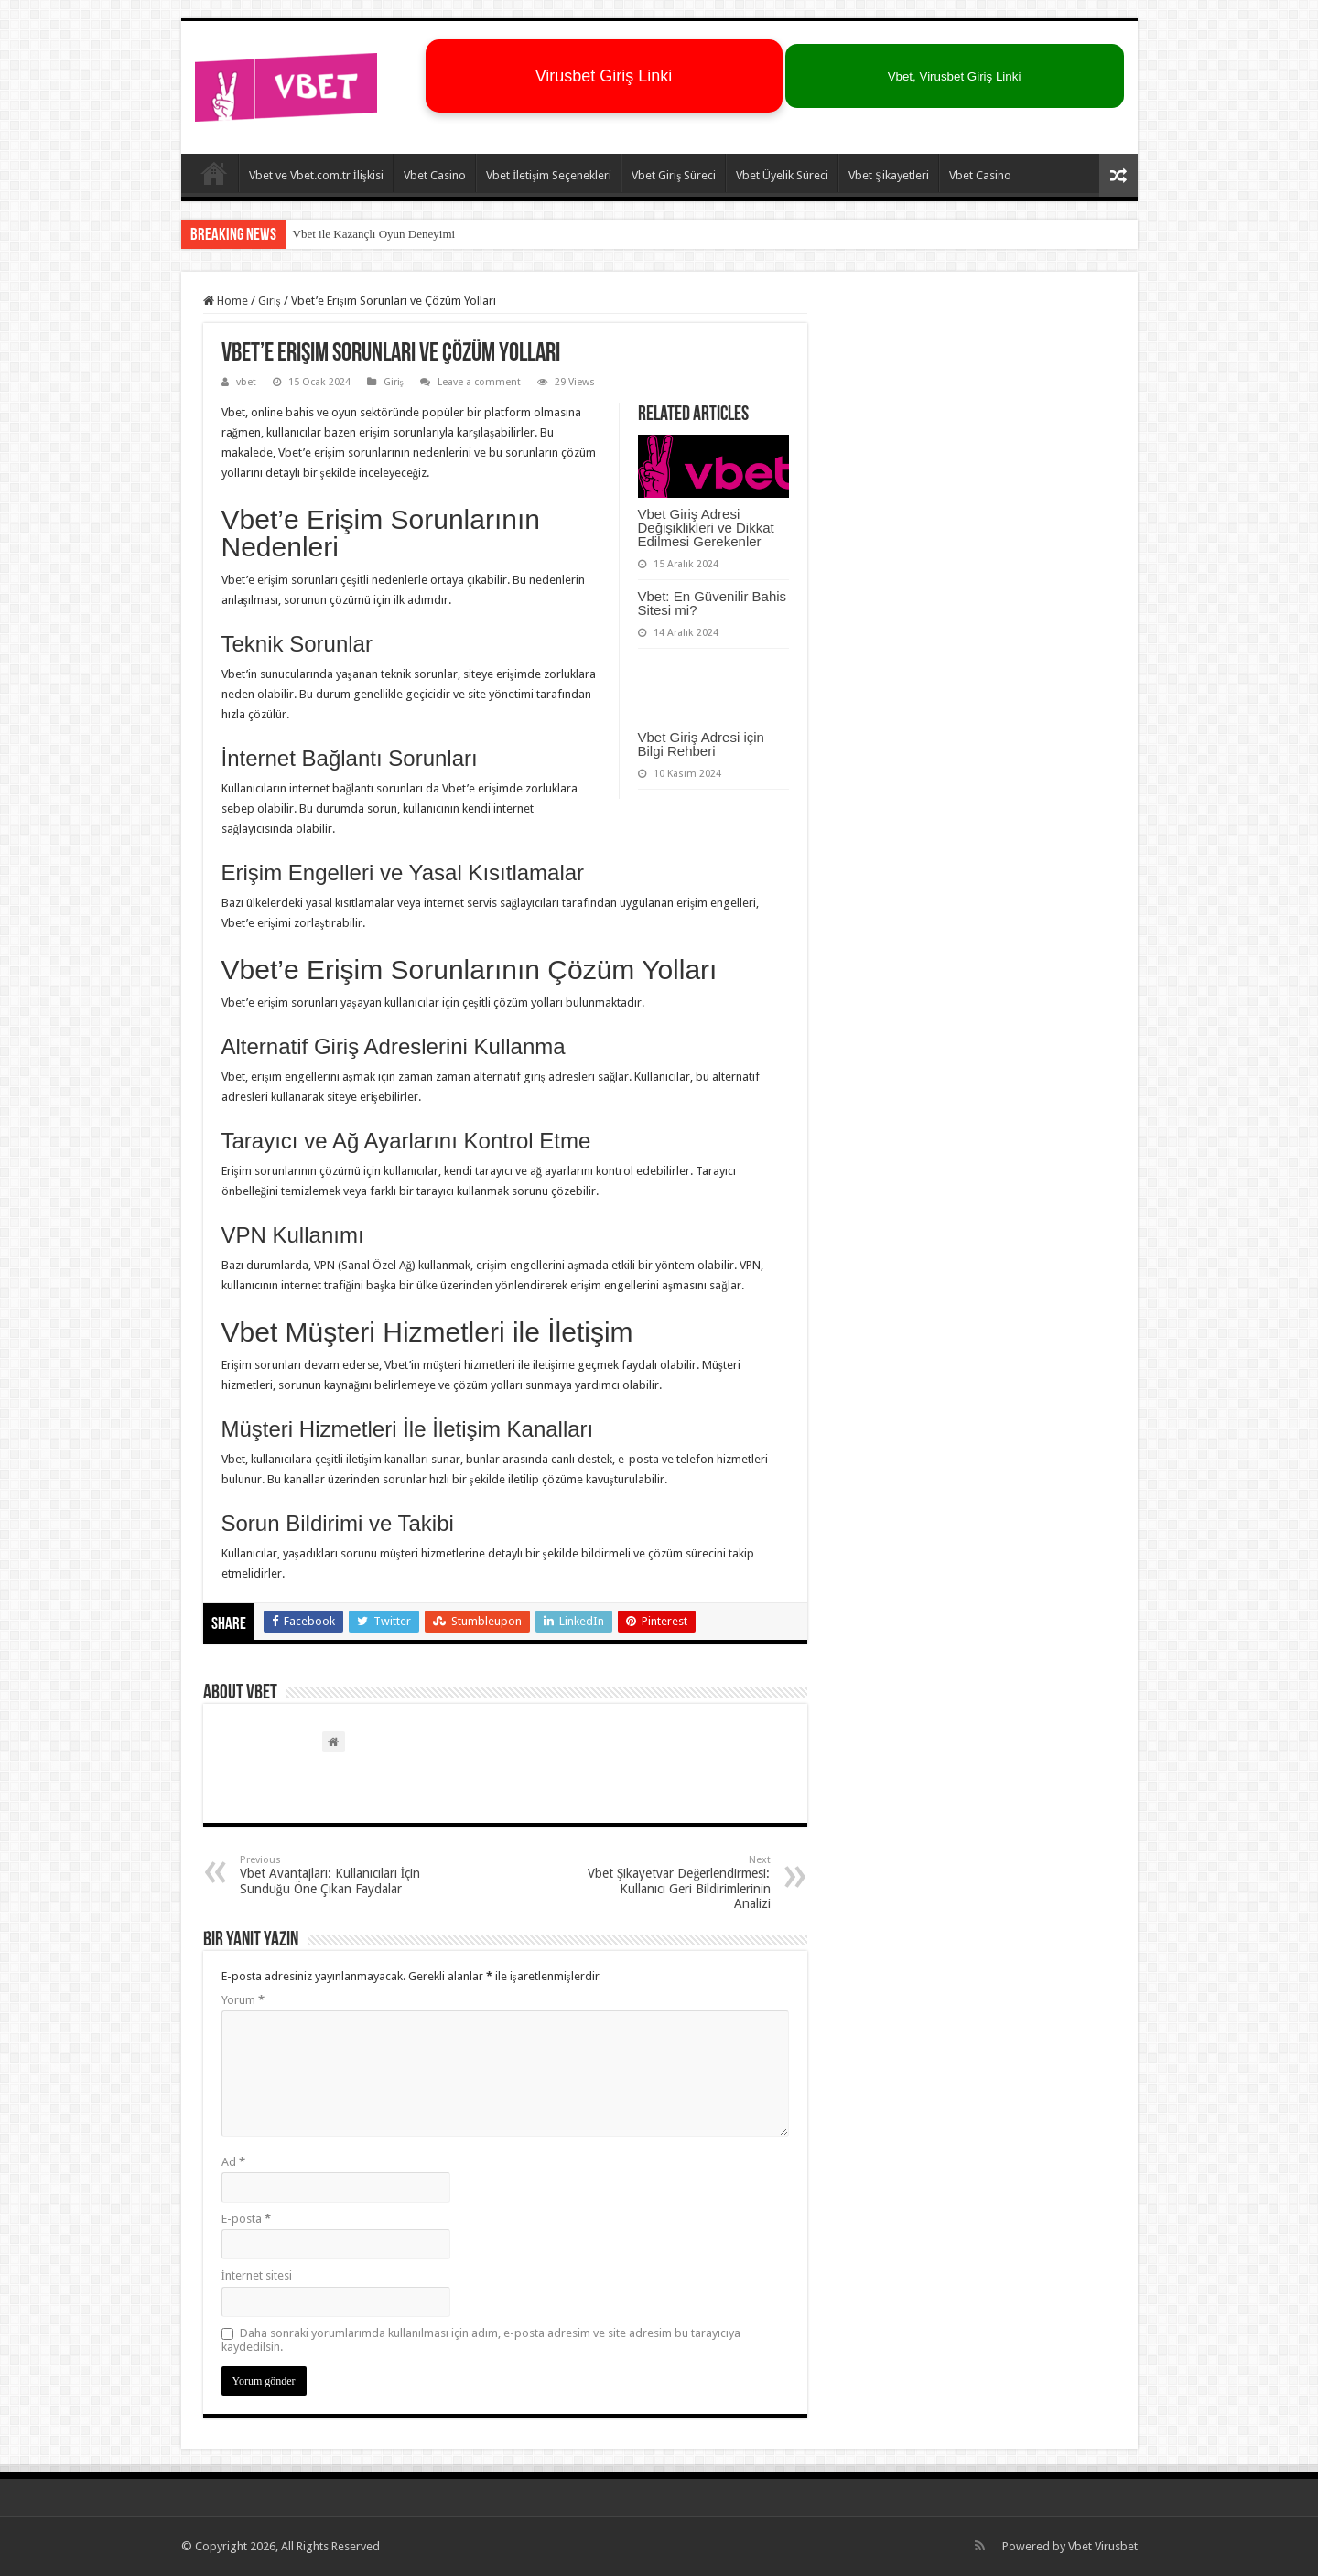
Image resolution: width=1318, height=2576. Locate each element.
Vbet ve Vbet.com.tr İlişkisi (316, 175)
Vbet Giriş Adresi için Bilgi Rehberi (701, 744)
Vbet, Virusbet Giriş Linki (954, 76)
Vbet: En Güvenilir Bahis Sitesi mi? (712, 603)
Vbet (1080, 2546)
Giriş (269, 300)
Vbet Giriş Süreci (674, 175)
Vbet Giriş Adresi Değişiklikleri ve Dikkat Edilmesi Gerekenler (706, 527)
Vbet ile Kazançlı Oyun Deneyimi (374, 234)
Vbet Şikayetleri (888, 175)
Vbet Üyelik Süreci (782, 175)
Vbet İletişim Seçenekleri (548, 175)
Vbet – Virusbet (214, 173)
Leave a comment (479, 382)
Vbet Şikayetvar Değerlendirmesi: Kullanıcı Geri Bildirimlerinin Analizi (677, 1882)
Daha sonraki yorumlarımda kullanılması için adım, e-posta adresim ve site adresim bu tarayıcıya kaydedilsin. (480, 2340)
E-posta (246, 2219)
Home (225, 300)
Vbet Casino (435, 175)
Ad (233, 2162)
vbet (246, 382)
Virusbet (1116, 2546)
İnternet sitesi (256, 2275)
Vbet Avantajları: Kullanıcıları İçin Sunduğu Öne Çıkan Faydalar (333, 1875)
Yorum (243, 2000)
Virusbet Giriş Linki (604, 76)
